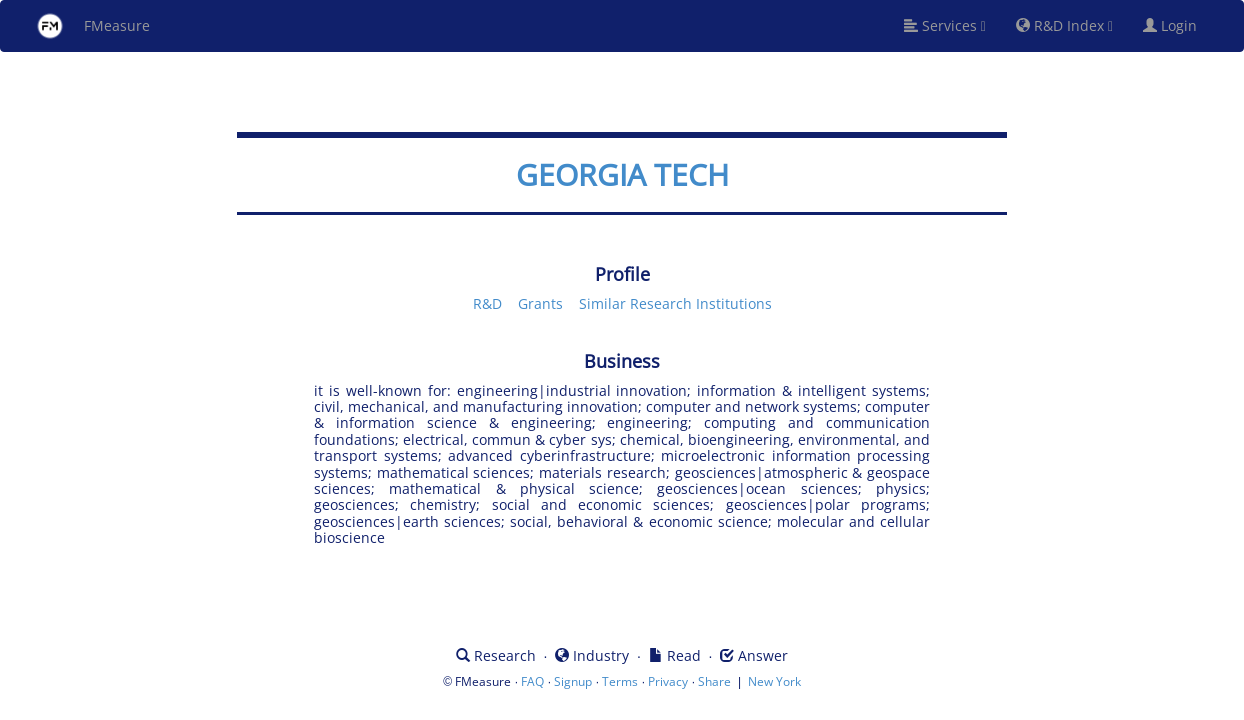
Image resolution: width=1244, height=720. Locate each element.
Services (945, 25)
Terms (620, 681)
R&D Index (1064, 25)
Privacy (668, 681)
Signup (573, 681)
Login (1178, 25)
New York (774, 681)
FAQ (532, 681)
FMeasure (93, 26)
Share (714, 681)
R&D (487, 303)
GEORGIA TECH (622, 174)
